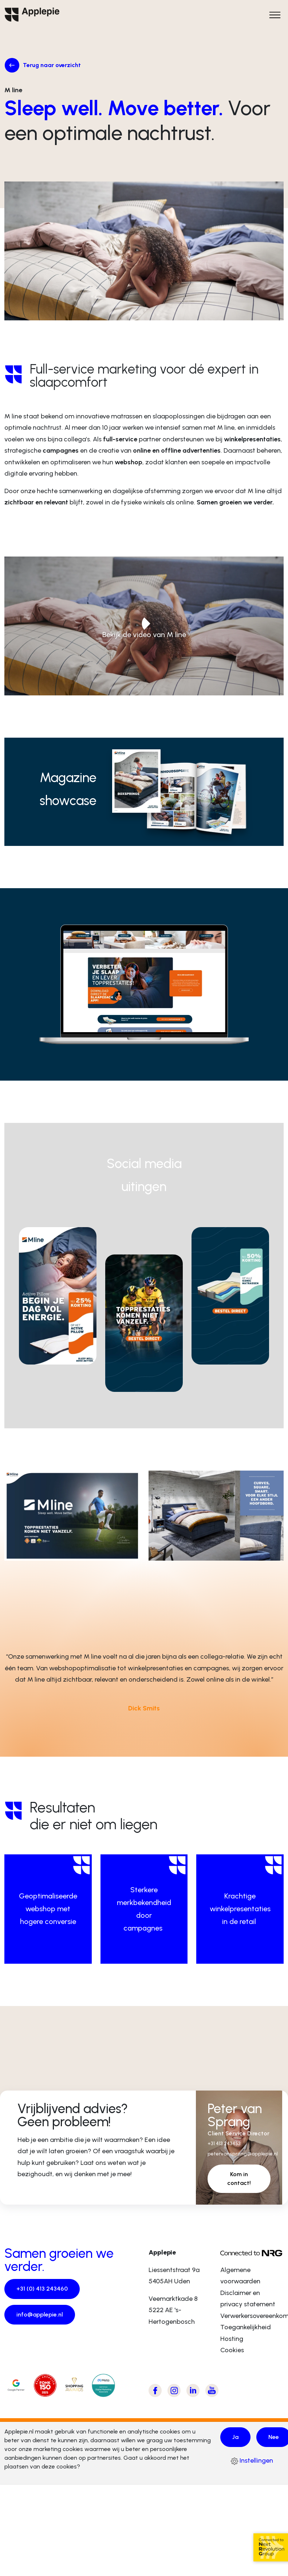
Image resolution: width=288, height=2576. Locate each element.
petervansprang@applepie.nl (246, 2159)
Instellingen (252, 2470)
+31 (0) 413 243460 (43, 2298)
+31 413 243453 (227, 2149)
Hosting (231, 2347)
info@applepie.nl (41, 2324)
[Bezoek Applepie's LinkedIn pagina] (193, 2398)
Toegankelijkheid (245, 2335)
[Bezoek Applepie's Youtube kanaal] (211, 2398)
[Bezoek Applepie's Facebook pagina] (155, 2398)
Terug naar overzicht (54, 66)
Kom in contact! (239, 2186)
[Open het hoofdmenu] (275, 14)
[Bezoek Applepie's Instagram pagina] (174, 2398)
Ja (235, 2446)
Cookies (232, 2358)
